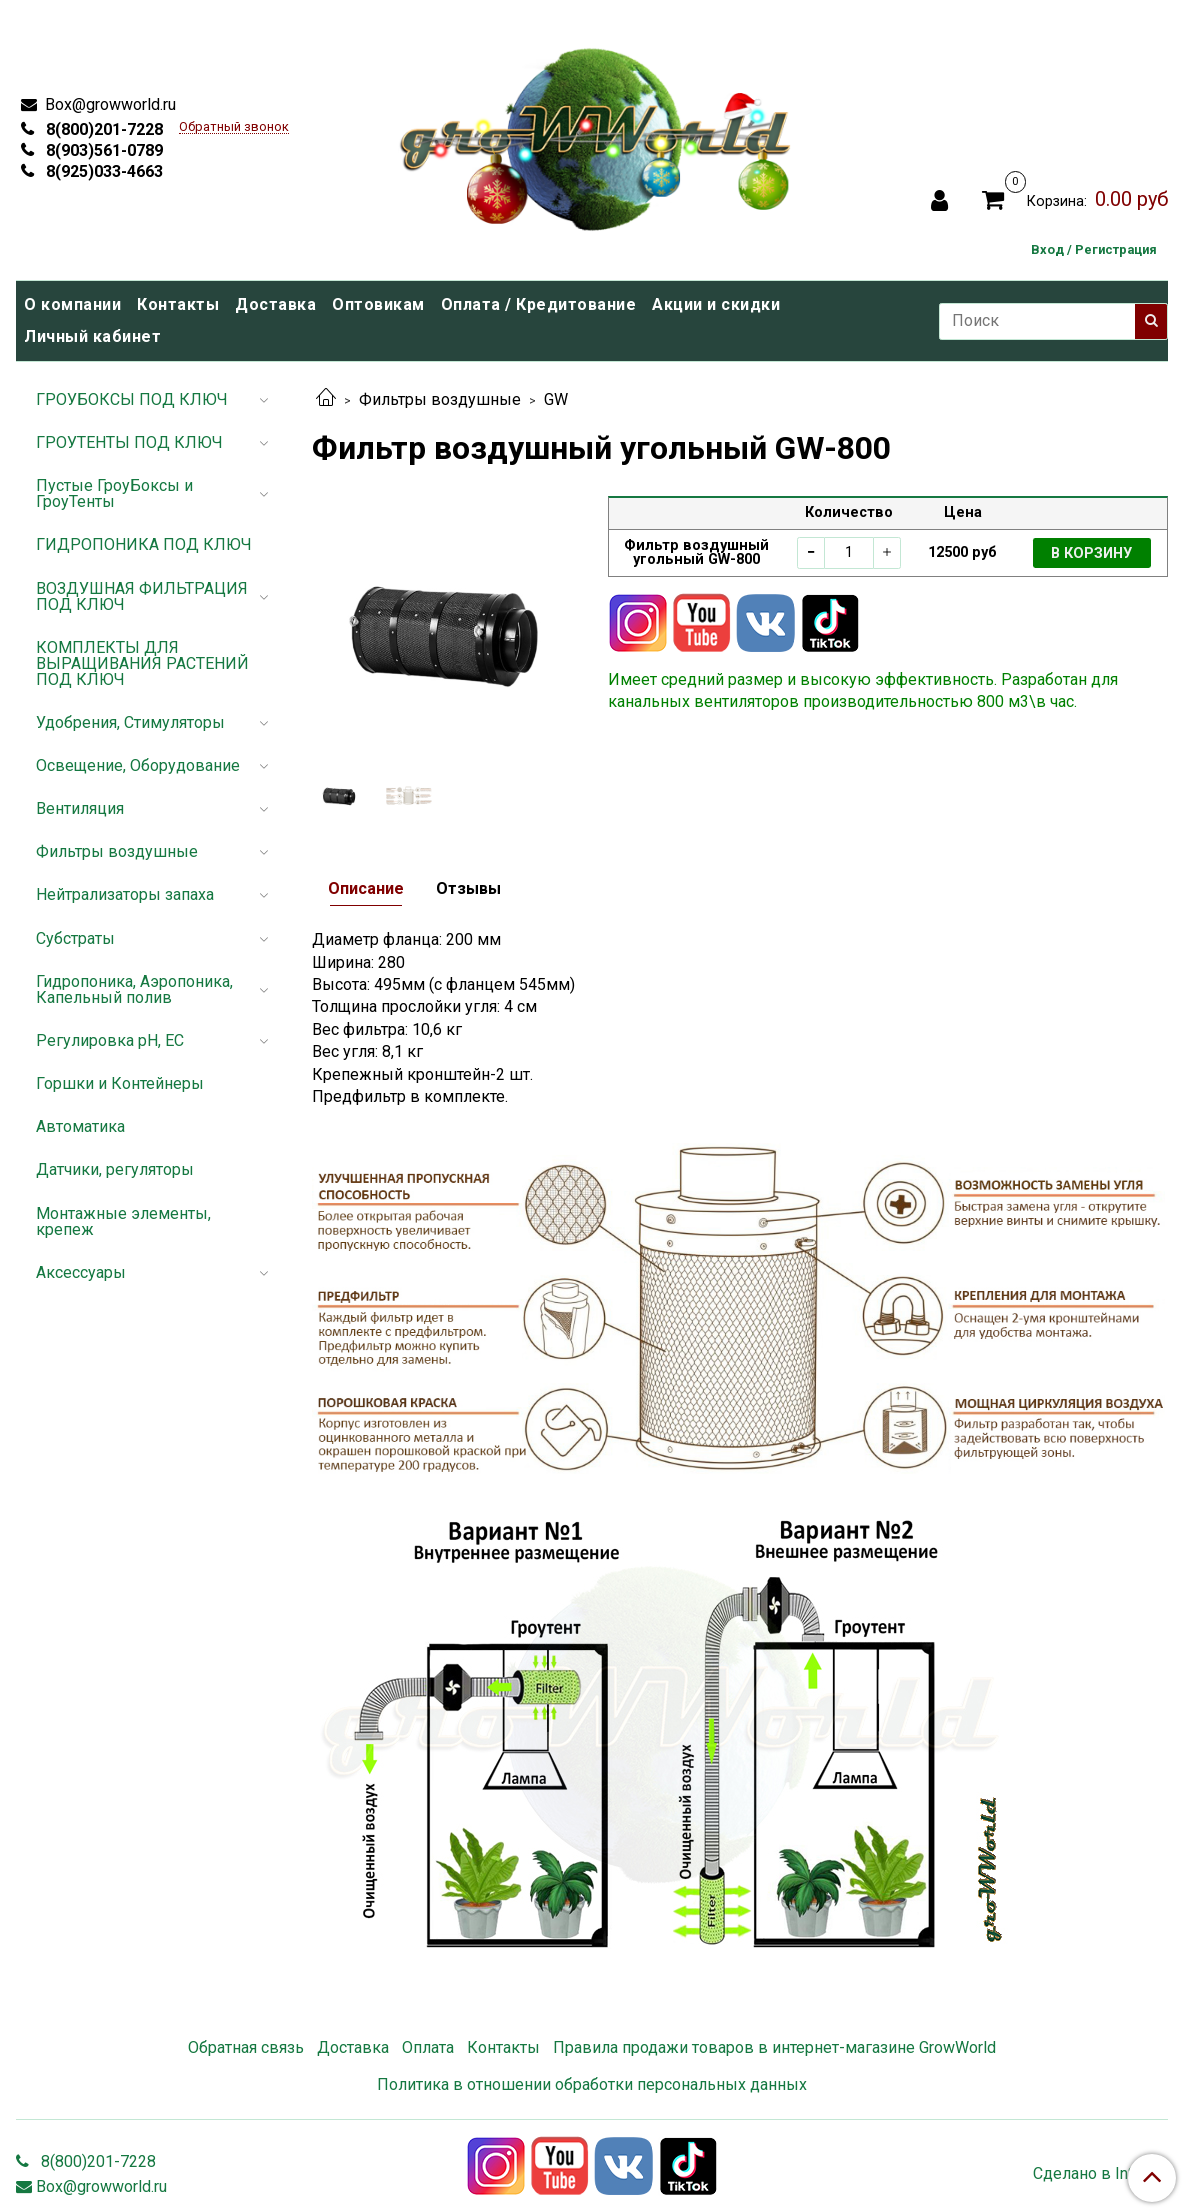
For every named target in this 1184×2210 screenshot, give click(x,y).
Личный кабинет (92, 336)
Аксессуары (81, 1272)
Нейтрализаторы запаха (125, 894)
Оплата (428, 2047)
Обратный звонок (234, 127)
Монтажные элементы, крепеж (123, 1221)
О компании (72, 304)
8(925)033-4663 (102, 171)
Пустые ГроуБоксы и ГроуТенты (114, 493)
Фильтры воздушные (440, 399)
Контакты (178, 304)
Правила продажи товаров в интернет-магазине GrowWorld (774, 2047)
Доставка (275, 304)
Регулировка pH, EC (110, 1040)
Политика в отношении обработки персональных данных (592, 2084)
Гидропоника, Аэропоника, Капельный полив (134, 989)
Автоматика (80, 1126)
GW (556, 399)
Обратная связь (246, 2047)
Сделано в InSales (1100, 2174)
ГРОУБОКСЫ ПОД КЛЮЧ (132, 399)
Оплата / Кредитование (539, 304)
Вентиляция (80, 808)
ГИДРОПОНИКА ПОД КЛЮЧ (144, 544)
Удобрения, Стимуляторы (130, 722)
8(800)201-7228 (102, 129)
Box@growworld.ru (108, 104)
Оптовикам (378, 304)
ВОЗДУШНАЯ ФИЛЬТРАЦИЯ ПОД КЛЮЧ (142, 596)
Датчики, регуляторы (115, 1169)
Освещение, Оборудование (138, 765)
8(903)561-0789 (102, 150)
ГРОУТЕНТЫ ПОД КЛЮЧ (129, 442)
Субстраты (75, 938)
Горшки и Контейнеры (120, 1083)
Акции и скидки (716, 304)
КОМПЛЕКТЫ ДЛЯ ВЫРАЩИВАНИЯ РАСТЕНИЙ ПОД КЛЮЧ (142, 663)
